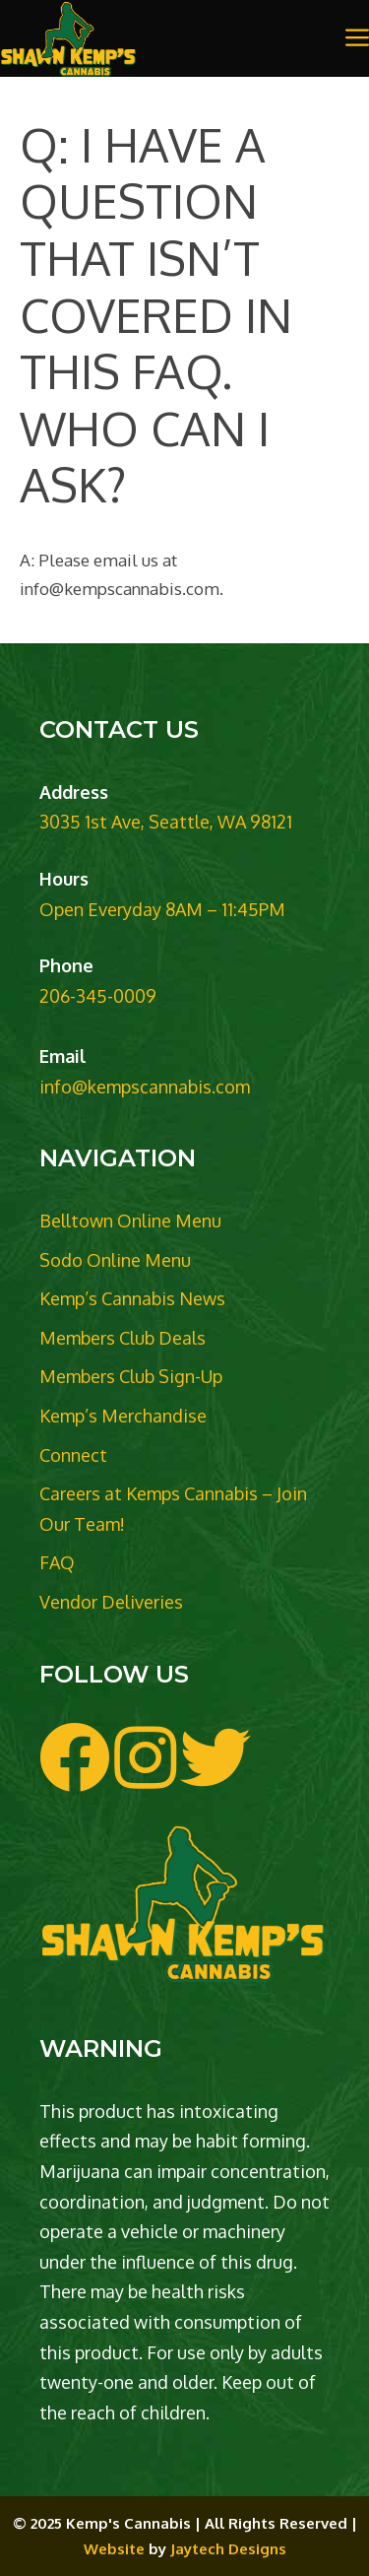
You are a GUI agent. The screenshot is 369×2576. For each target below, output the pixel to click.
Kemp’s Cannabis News (132, 1298)
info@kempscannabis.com (144, 1086)
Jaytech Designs (228, 2549)
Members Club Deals (122, 1338)
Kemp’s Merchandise (123, 1415)
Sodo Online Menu (115, 1260)
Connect (73, 1455)
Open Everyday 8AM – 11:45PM (162, 909)
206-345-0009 (97, 996)
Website (114, 2549)
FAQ (57, 1562)
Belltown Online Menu (130, 1220)
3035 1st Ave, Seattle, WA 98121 (165, 821)
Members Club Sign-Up (130, 1376)
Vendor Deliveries (111, 1602)
